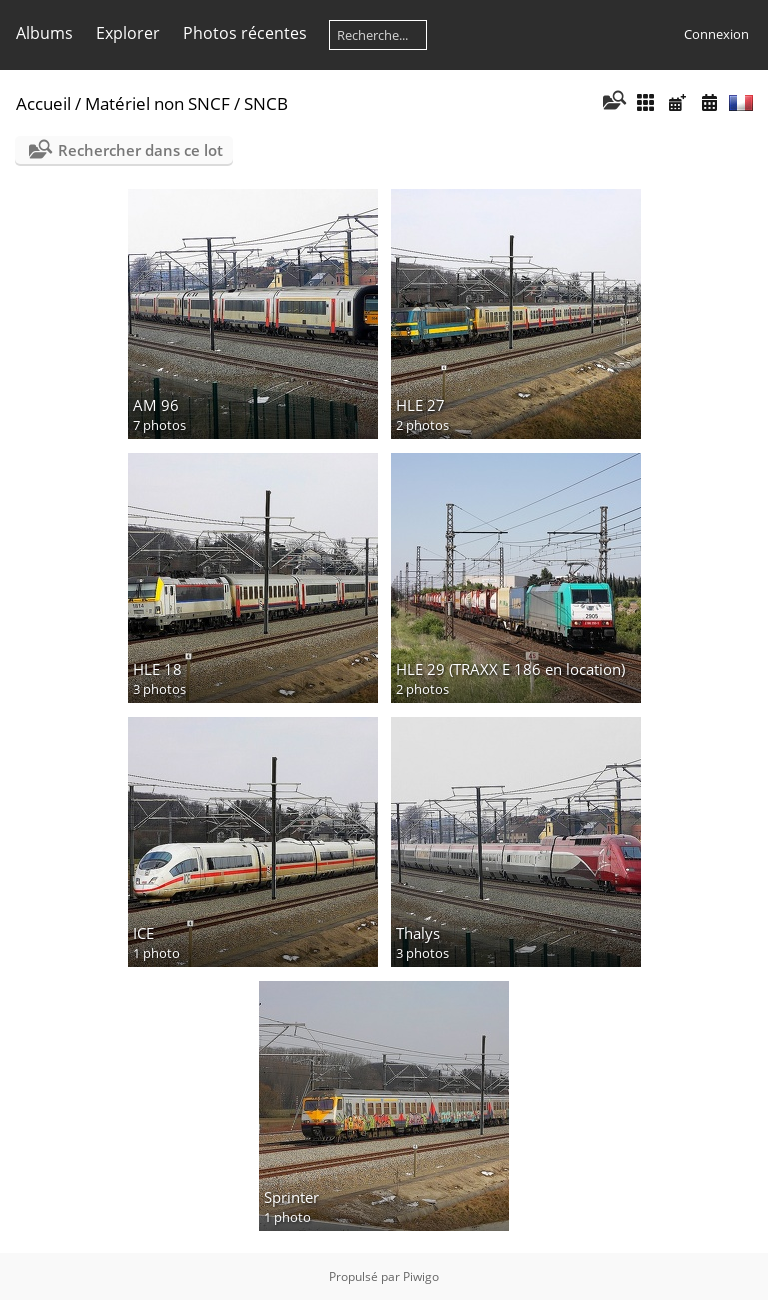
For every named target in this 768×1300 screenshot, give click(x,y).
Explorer (128, 33)
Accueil (43, 103)
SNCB (266, 103)
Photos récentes (245, 33)
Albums (44, 33)
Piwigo (421, 1276)
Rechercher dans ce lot (140, 150)
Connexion (716, 34)
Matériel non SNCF (157, 103)
